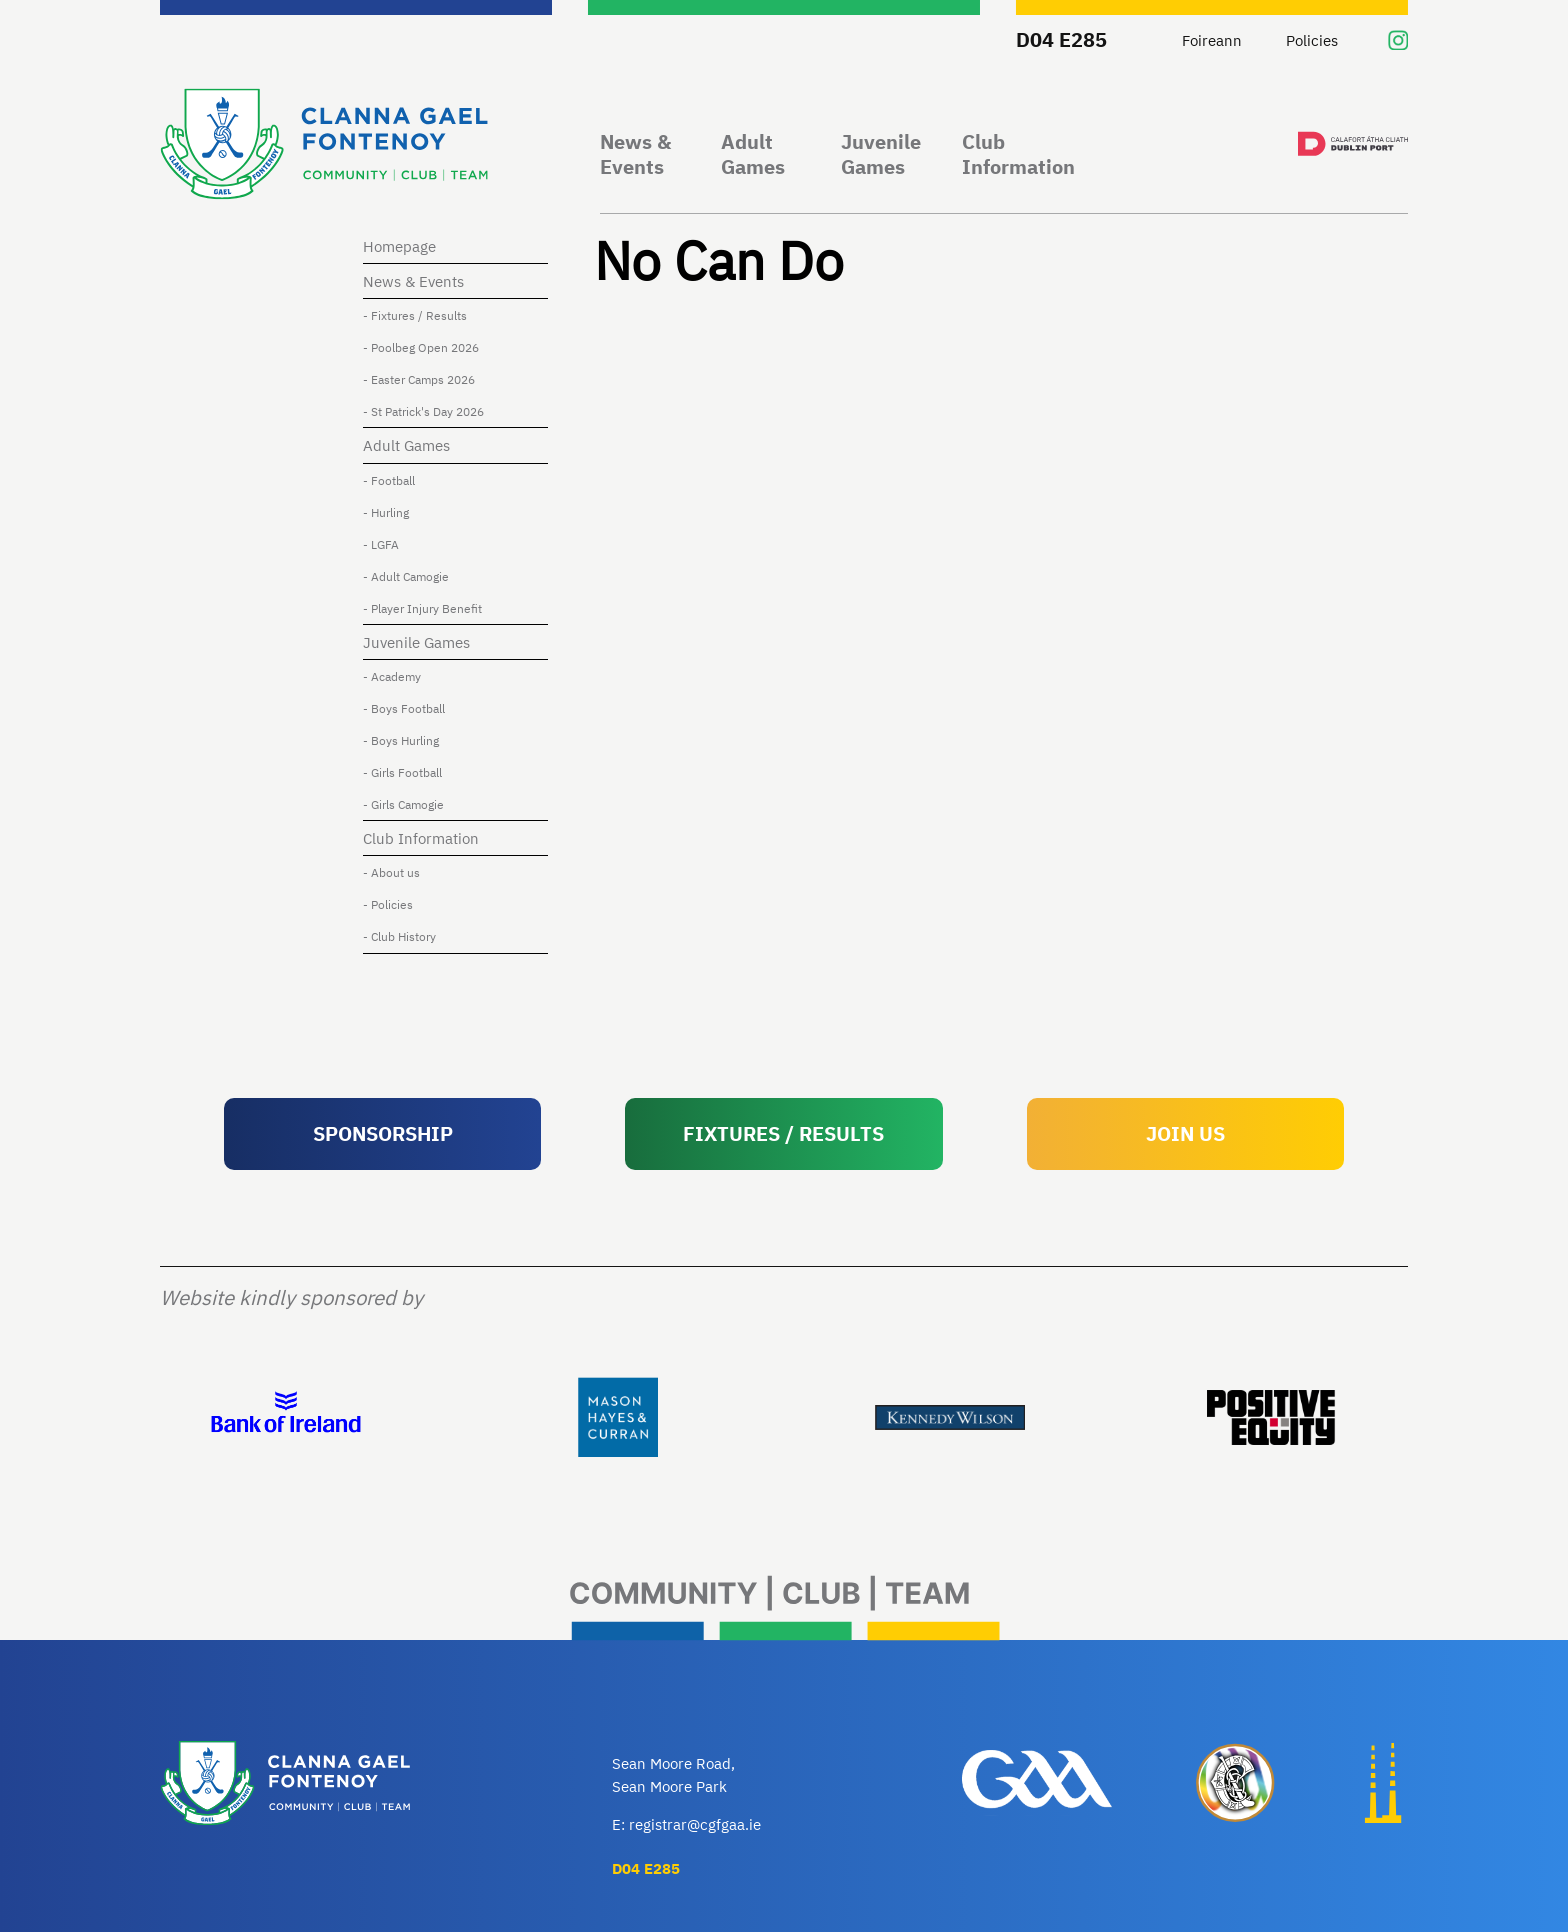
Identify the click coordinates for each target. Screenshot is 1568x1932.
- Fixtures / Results (420, 315)
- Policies (393, 904)
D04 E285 (1061, 39)
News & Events (635, 154)
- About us (396, 872)
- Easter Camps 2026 (424, 379)
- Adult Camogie (411, 576)
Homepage (404, 246)
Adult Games (753, 154)
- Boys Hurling (406, 740)
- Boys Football (409, 708)
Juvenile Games (881, 154)
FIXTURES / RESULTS (783, 1133)
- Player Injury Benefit (427, 608)
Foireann (1212, 40)
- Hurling (391, 512)
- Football (394, 480)
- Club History (404, 936)
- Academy (397, 676)
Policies (1312, 40)
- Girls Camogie (408, 804)
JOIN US (1185, 1133)
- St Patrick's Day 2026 (428, 411)
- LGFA (386, 544)
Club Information (1018, 154)
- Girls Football (407, 772)
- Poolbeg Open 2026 (426, 347)
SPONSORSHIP (383, 1133)
